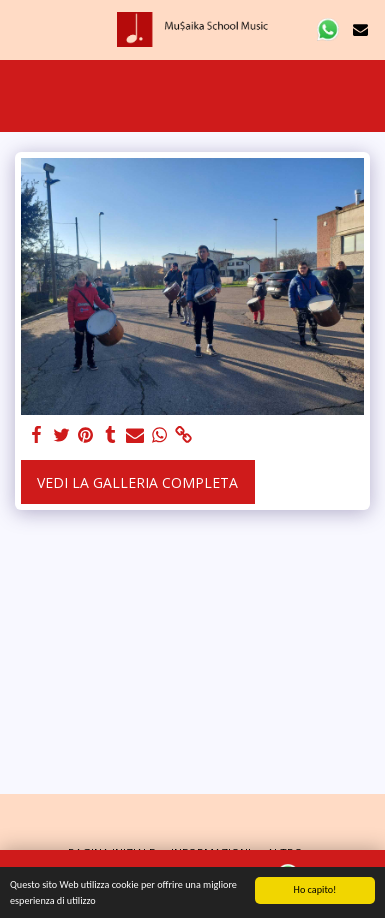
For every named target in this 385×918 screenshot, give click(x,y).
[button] (22, 28)
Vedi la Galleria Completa (137, 482)
